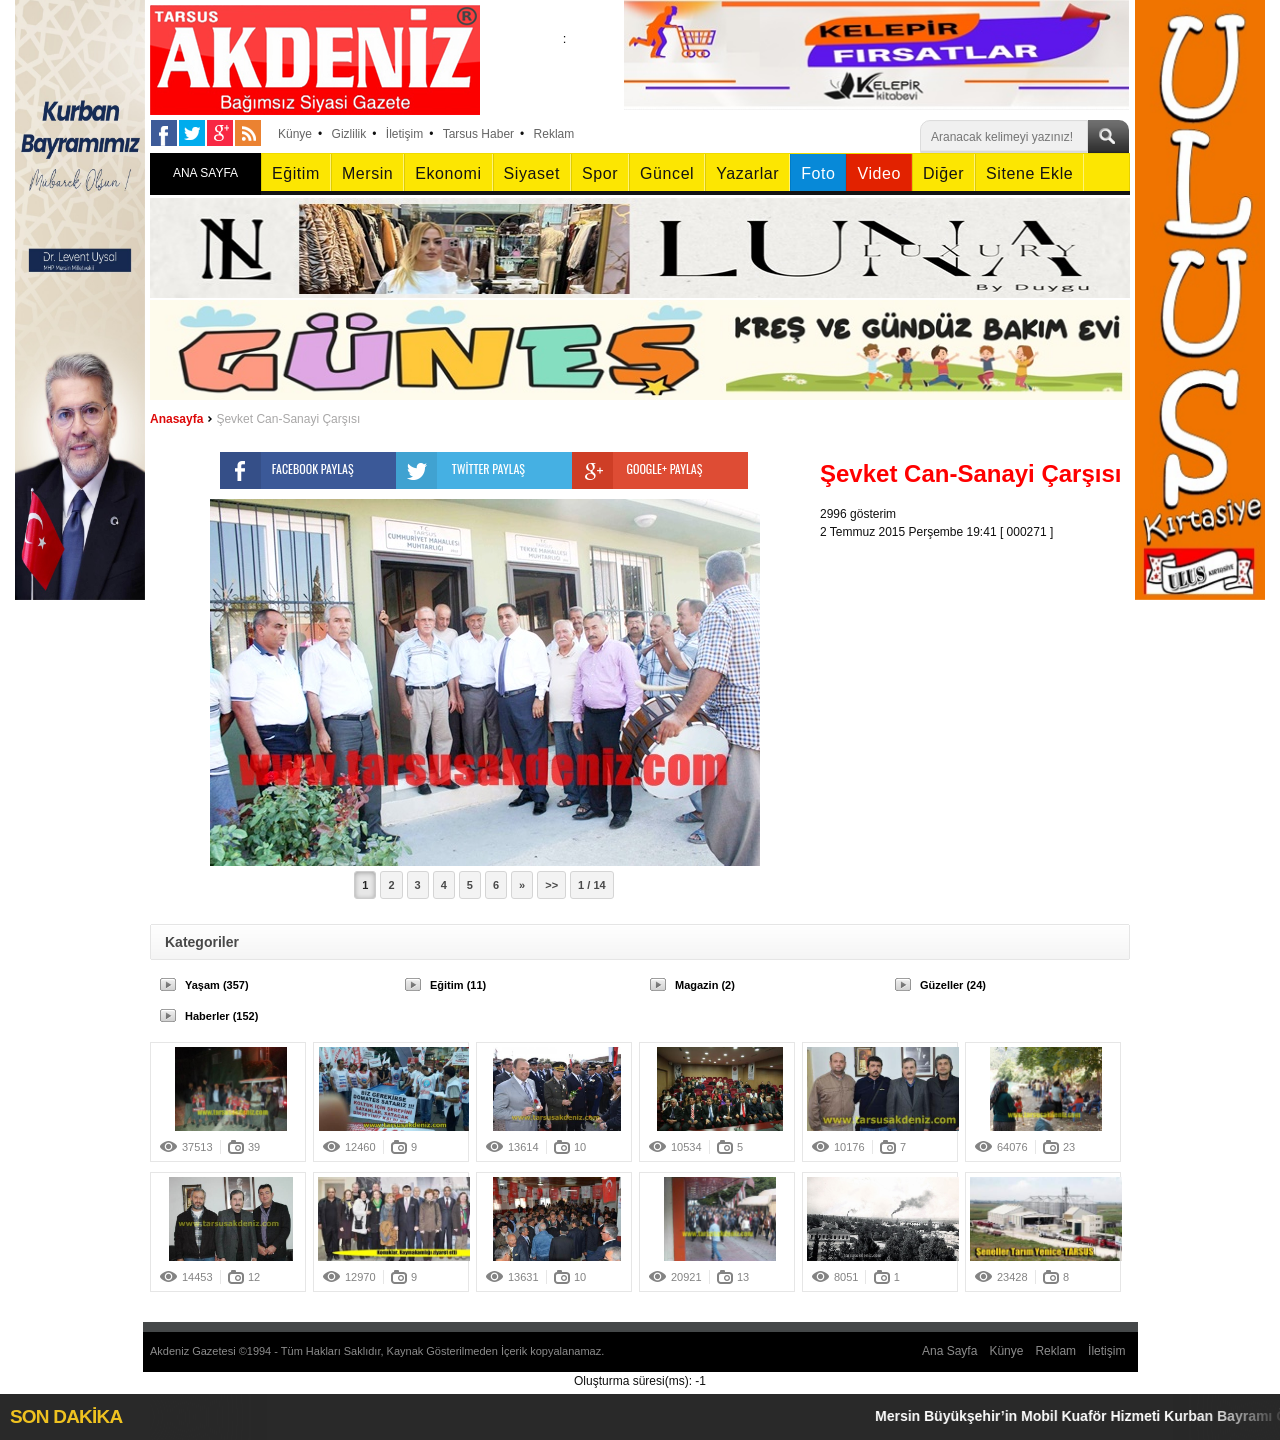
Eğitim (296, 173)
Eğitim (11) (458, 985)
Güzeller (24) (953, 985)
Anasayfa (176, 419)
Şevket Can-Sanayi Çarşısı (288, 419)
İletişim (404, 134)
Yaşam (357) (217, 985)
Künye (295, 134)
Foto (818, 173)
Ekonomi (448, 173)
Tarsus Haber (478, 134)
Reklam (554, 134)
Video (878, 173)
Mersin (367, 173)
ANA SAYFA (205, 173)
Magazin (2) (705, 985)
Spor (600, 173)
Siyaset (532, 173)
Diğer (943, 173)
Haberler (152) (221, 1016)
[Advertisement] (980, 666)
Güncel (667, 173)
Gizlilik (349, 134)
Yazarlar (747, 173)
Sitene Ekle (1029, 173)
